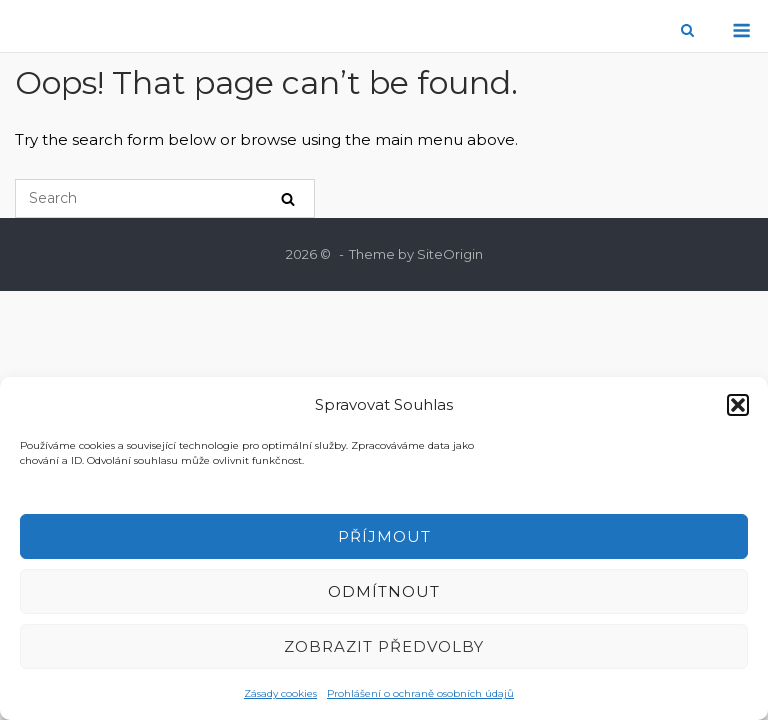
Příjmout (384, 536)
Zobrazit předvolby (384, 646)
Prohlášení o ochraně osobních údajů (420, 693)
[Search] (288, 198)
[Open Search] (687, 31)
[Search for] (165, 198)
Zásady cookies (280, 693)
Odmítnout (384, 591)
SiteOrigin (450, 254)
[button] (738, 405)
